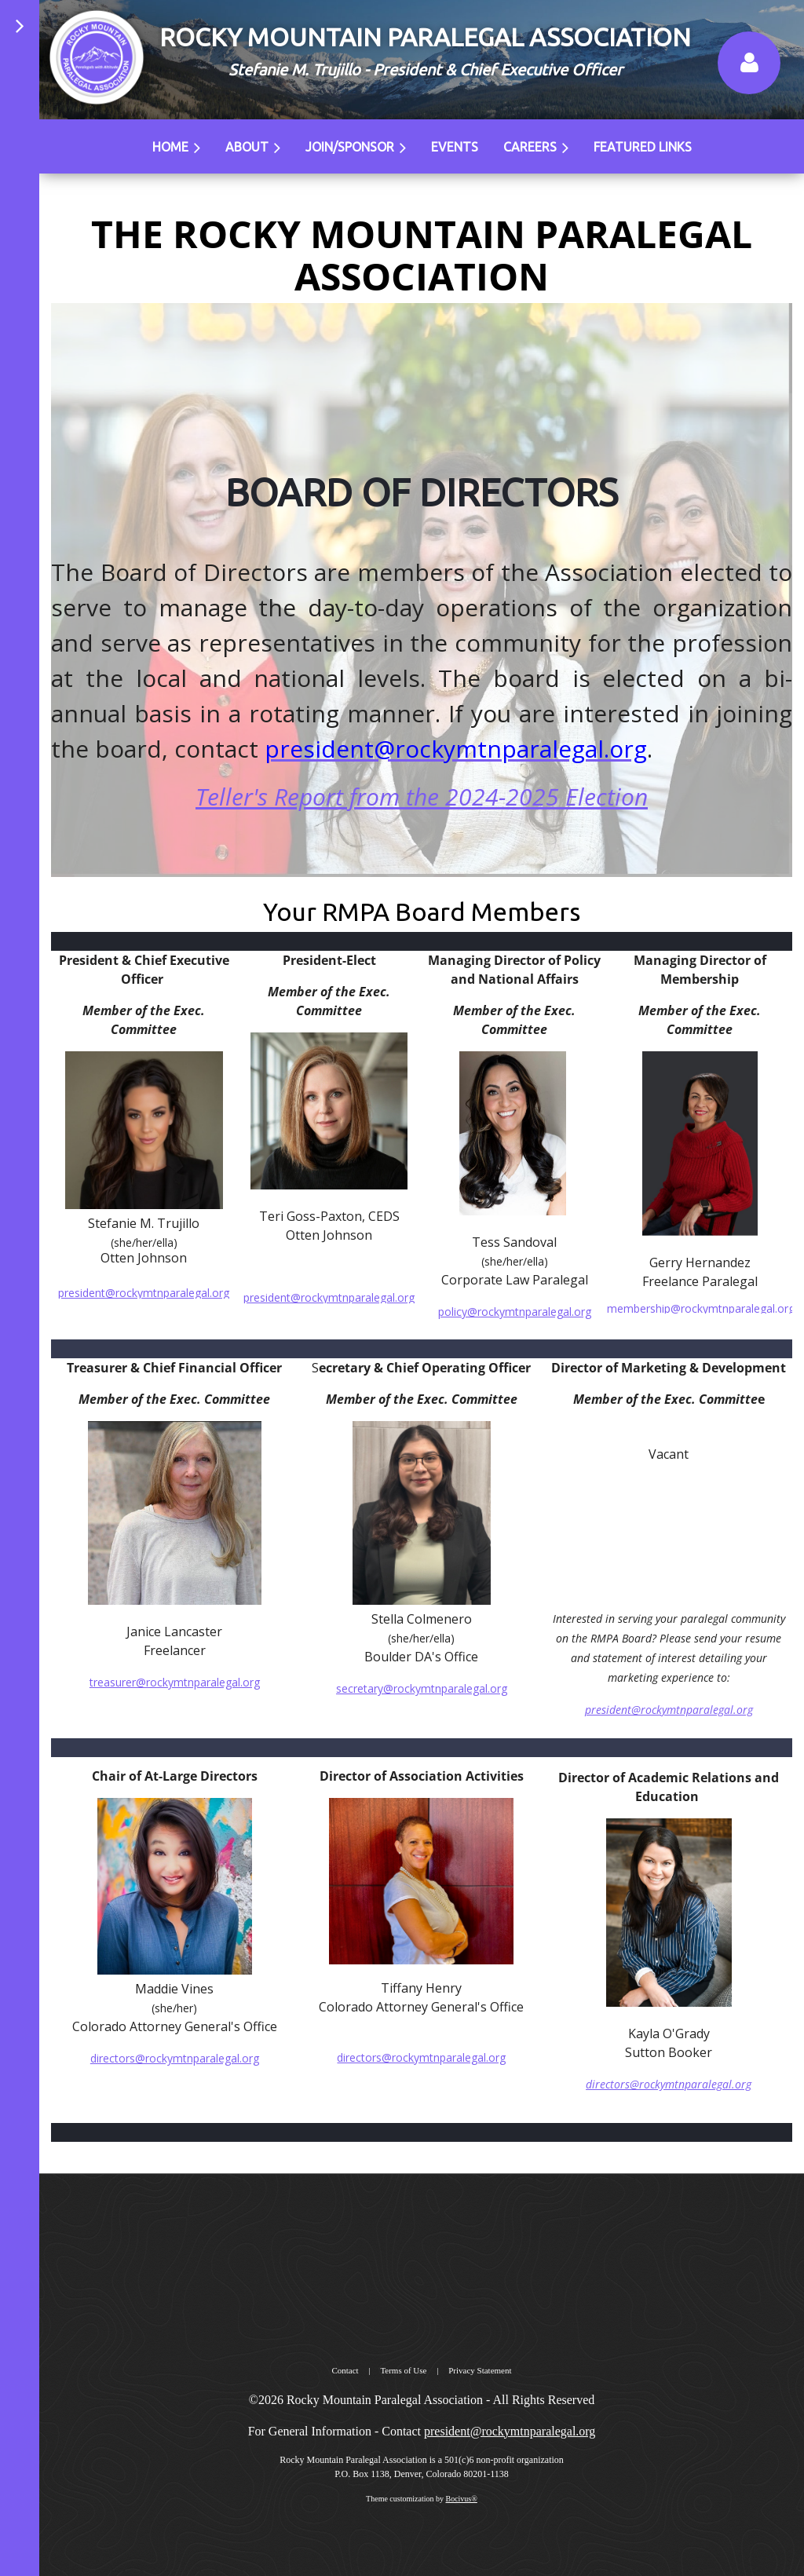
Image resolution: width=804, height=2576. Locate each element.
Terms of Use (403, 2370)
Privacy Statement (479, 2370)
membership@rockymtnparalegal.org (701, 1308)
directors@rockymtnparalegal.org (668, 2084)
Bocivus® (461, 2498)
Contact (344, 2370)
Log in (749, 62)
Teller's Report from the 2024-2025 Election (422, 796)
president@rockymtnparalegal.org (329, 1297)
